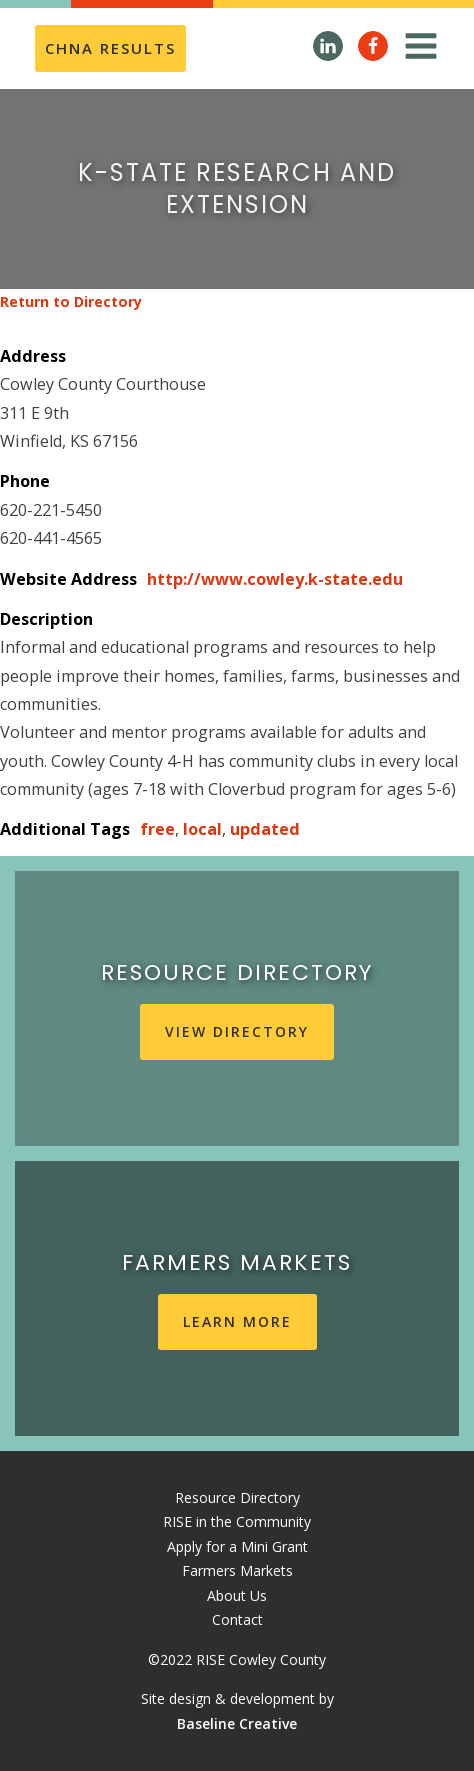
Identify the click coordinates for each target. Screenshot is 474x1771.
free (157, 829)
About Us (237, 1595)
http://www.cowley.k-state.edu (275, 579)
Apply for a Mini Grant (237, 1546)
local (202, 829)
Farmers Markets (237, 1570)
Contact (237, 1619)
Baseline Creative (237, 1723)
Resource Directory (237, 1497)
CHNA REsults (110, 48)
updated (265, 829)
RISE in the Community (237, 1521)
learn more (237, 1321)
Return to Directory (71, 301)
